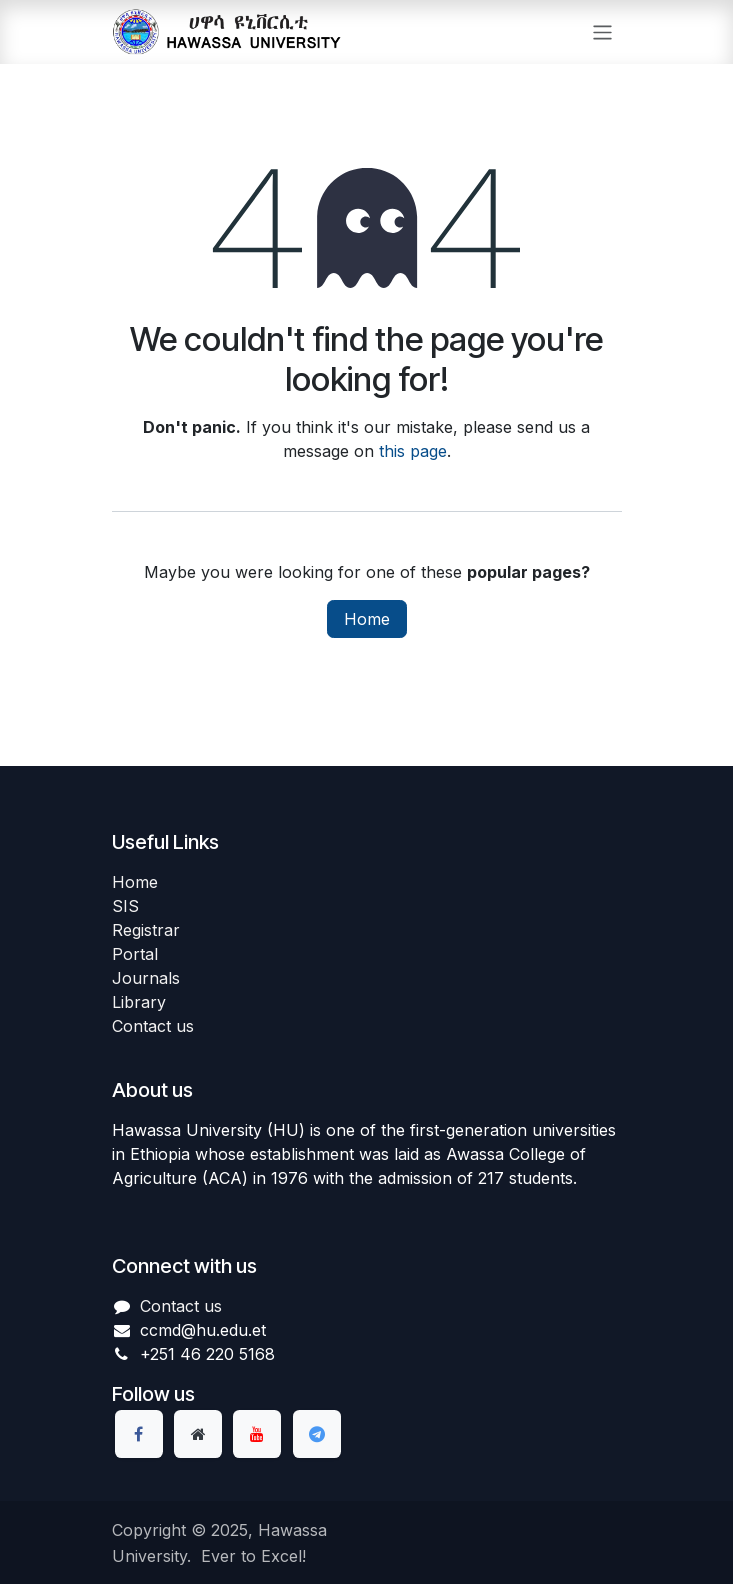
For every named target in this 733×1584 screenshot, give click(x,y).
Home (367, 619)
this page (413, 451)
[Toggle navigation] (602, 31)
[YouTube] (257, 1434)
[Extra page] (198, 1434)
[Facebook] (139, 1434)
